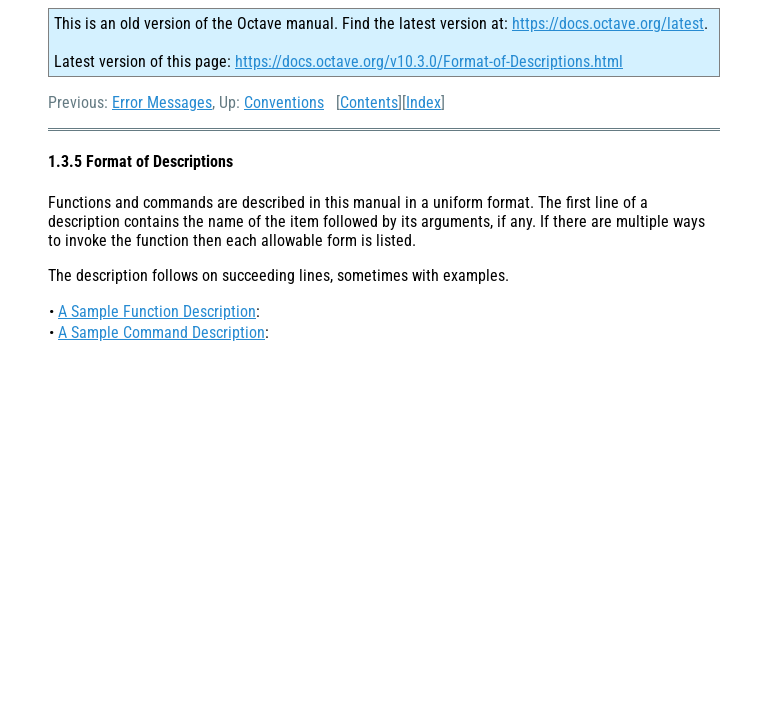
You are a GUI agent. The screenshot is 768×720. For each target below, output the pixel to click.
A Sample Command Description (161, 332)
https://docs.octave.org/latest (608, 23)
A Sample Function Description (157, 311)
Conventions (284, 102)
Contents (369, 102)
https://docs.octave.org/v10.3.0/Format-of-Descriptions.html (429, 61)
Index (423, 102)
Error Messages (162, 102)
